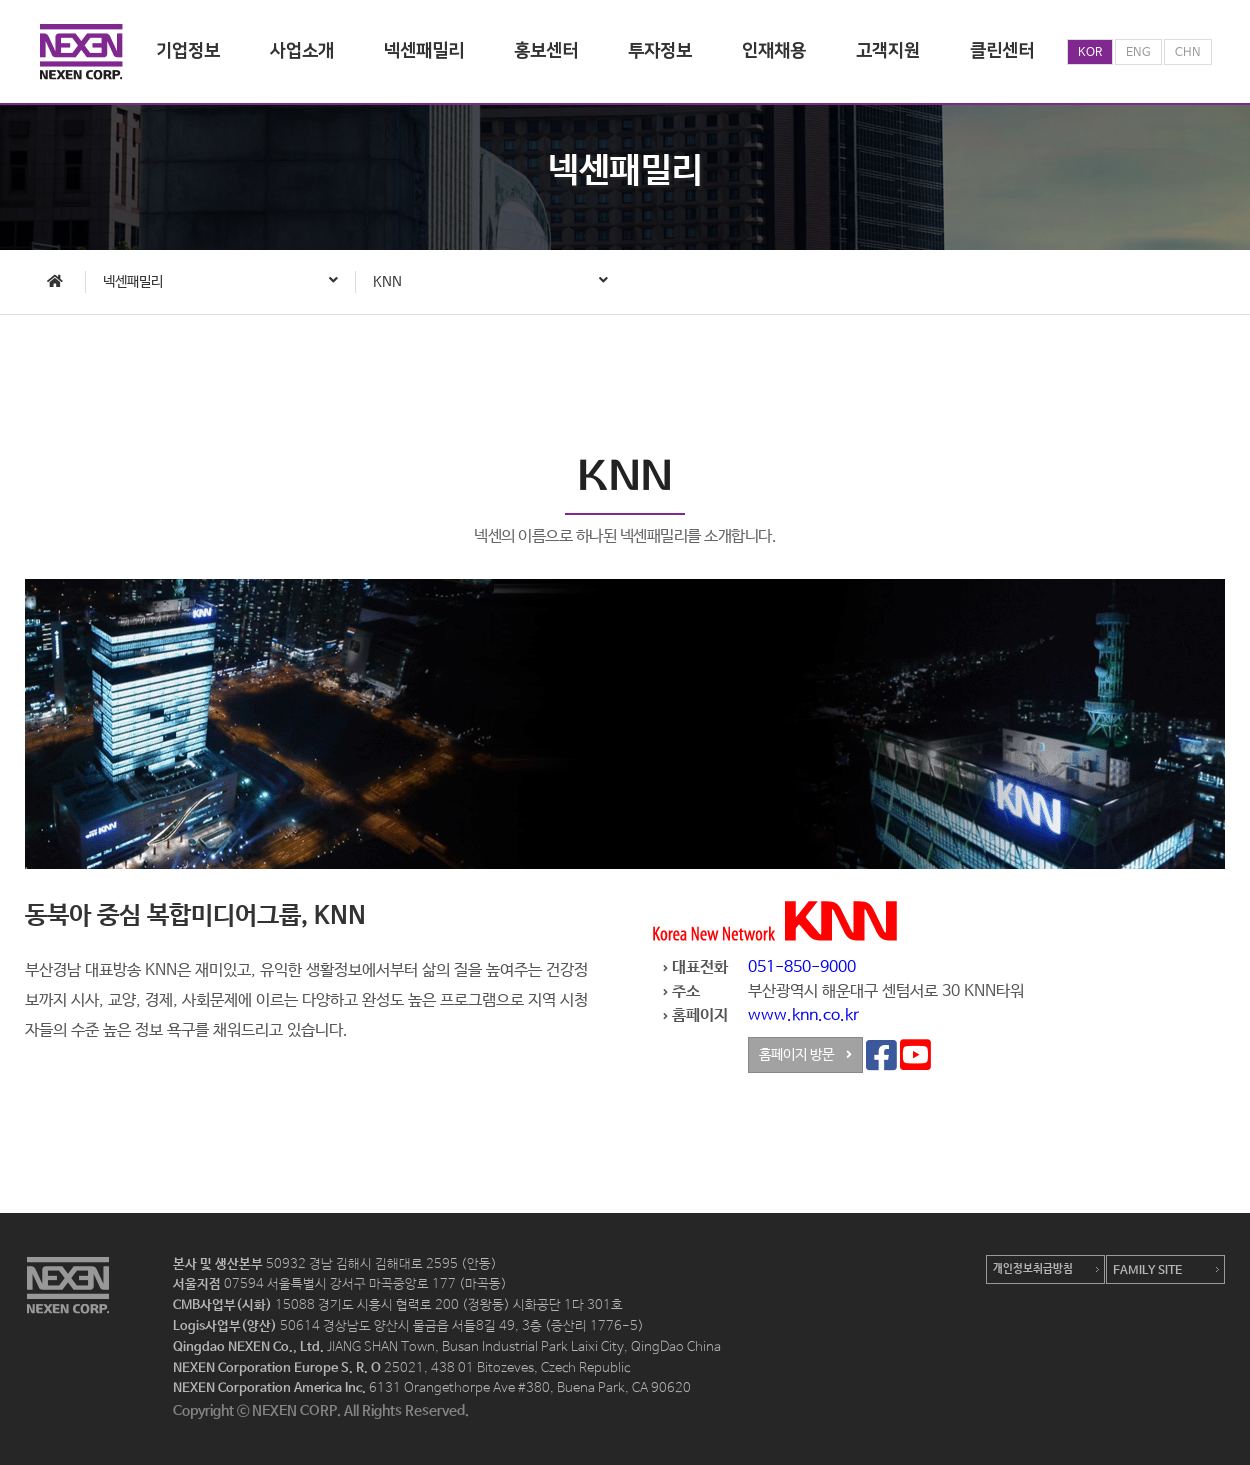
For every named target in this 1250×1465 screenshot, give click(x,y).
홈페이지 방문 (805, 1060)
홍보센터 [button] (546, 51)
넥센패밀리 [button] (424, 51)
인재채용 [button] (774, 51)
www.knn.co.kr (803, 1020)
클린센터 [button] (1002, 51)
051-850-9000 (802, 972)
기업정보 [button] (188, 51)
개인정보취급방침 (1033, 1269)
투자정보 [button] (660, 51)
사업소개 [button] (302, 51)
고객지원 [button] (888, 51)
